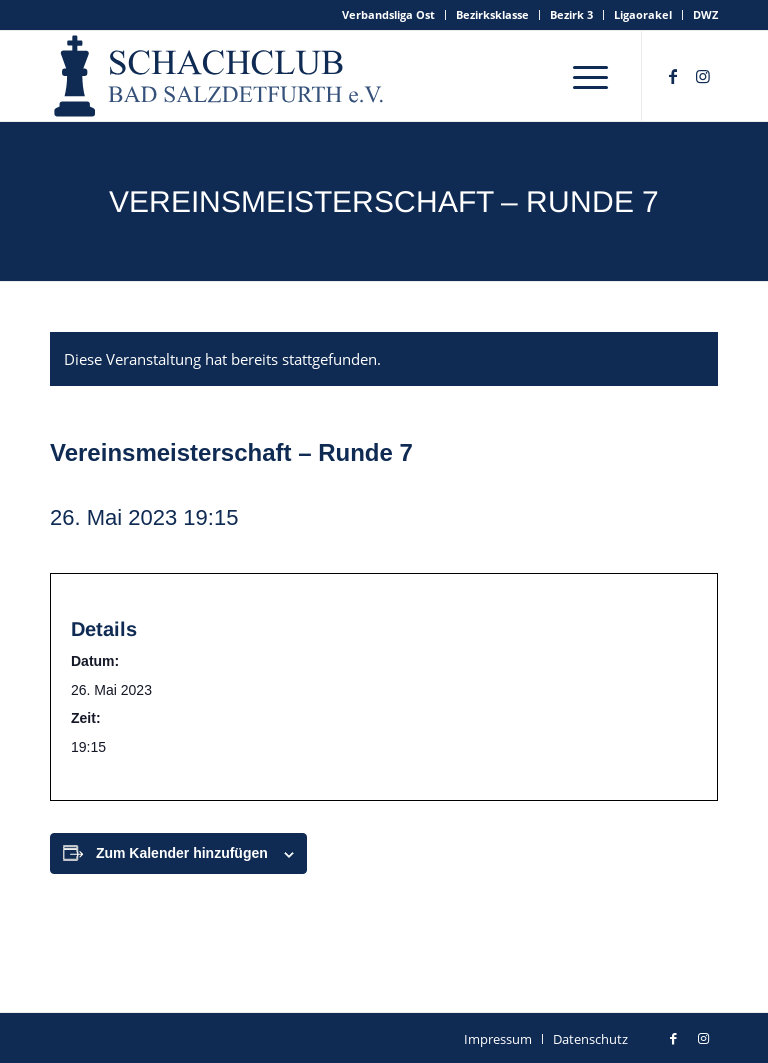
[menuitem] (389, 15)
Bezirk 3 (571, 14)
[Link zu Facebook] (673, 76)
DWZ (705, 14)
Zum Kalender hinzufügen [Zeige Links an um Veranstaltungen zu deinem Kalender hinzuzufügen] (182, 853)
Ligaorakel (643, 14)
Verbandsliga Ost (388, 14)
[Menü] (590, 76)
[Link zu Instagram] (703, 76)
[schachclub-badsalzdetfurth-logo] (221, 76)
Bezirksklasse (492, 14)
